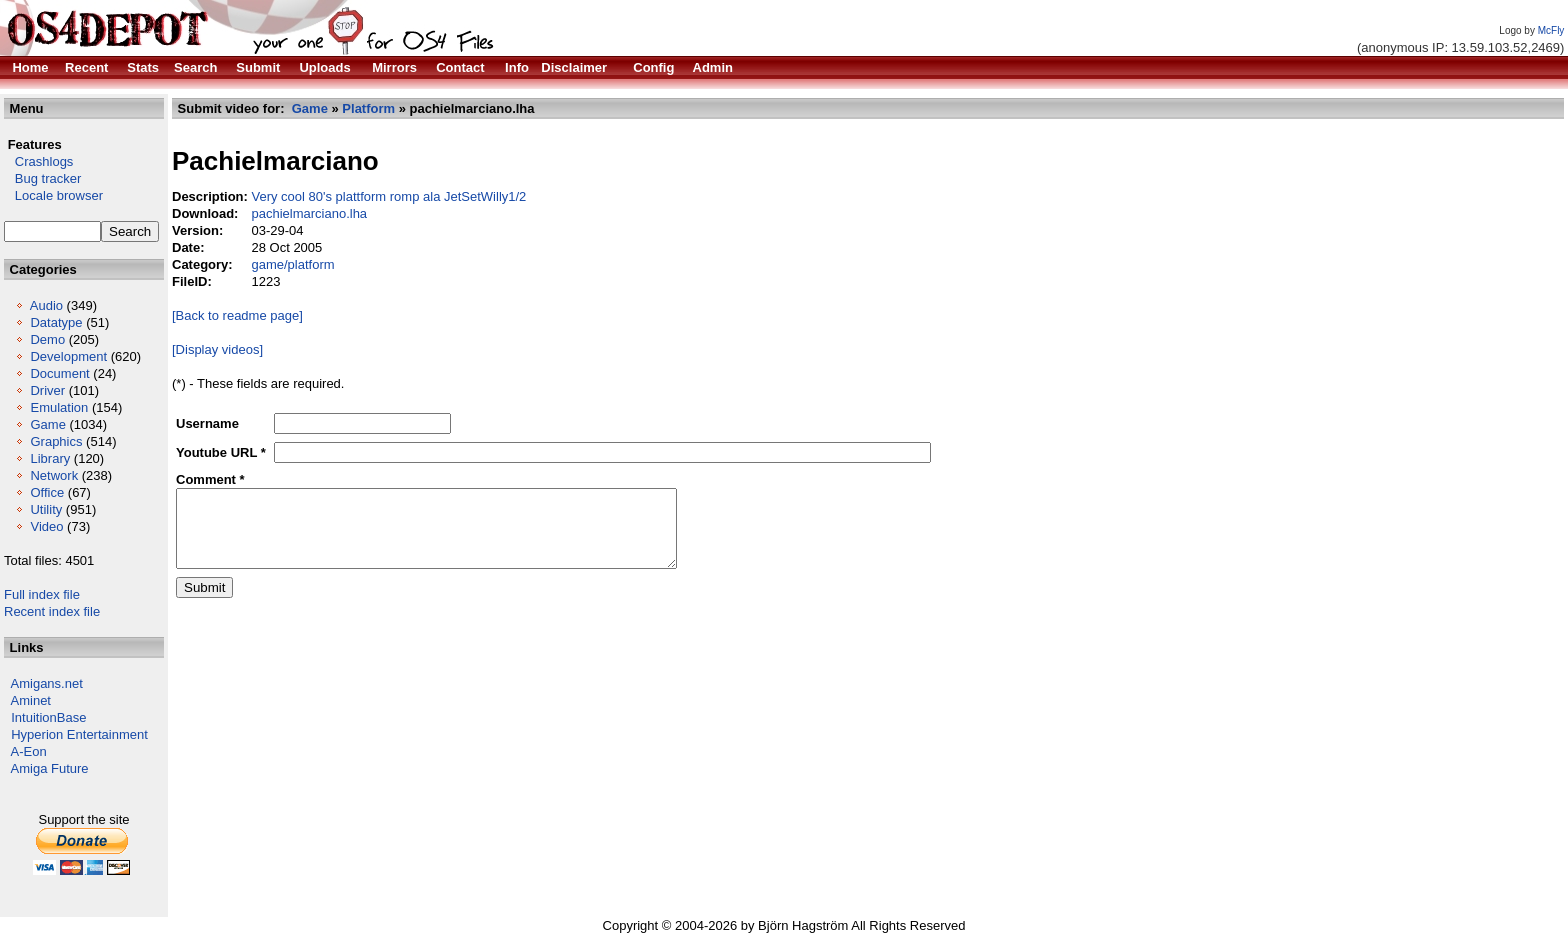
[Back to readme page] (237, 315)
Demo (47, 339)
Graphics (56, 441)
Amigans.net (47, 683)
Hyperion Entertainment (79, 734)
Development (68, 356)
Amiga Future (50, 768)
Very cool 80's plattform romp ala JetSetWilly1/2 (388, 196)
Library (50, 458)
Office (47, 492)
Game (47, 424)
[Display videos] (217, 349)
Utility (46, 509)
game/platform (292, 264)
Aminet (31, 700)
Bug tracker (42, 178)
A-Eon (29, 751)
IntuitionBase (48, 717)
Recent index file (52, 611)
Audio (46, 305)
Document (59, 373)
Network (54, 475)
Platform (368, 108)
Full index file (42, 594)
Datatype (56, 322)
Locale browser (53, 195)
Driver (47, 390)
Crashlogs (38, 161)
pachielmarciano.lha (309, 213)
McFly (1551, 30)
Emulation (59, 407)
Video (46, 526)
